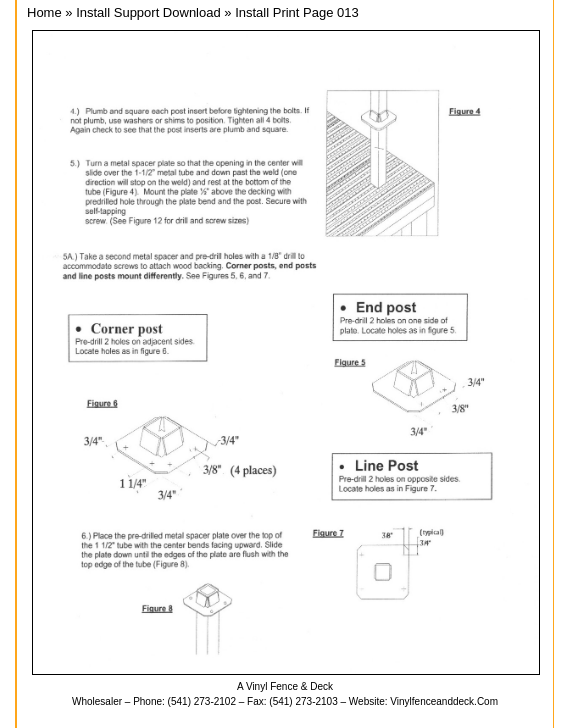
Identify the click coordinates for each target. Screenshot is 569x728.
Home (44, 12)
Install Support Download (148, 12)
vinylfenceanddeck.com (444, 701)
